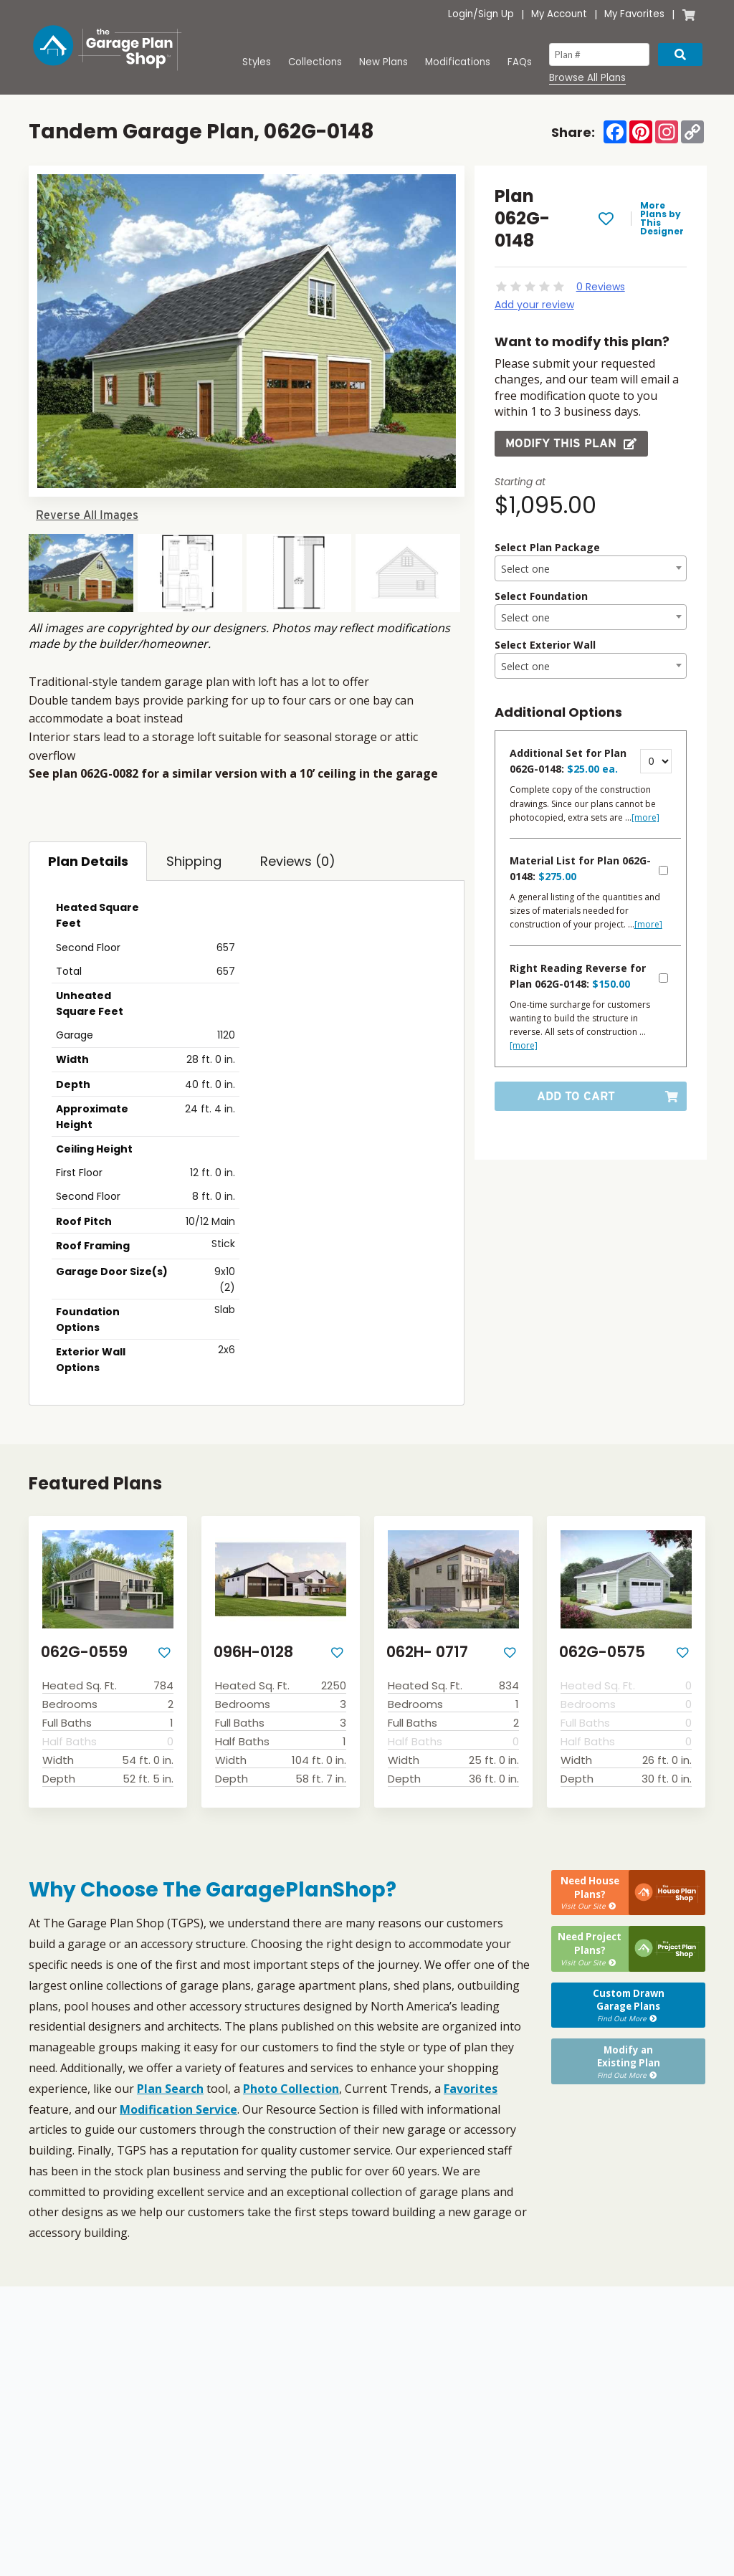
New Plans (383, 62)
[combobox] (591, 568)
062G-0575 (602, 1652)
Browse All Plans (587, 78)
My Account (559, 14)
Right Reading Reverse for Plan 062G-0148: (578, 976)
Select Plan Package (547, 547)
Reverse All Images (87, 515)
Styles (256, 62)
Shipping (193, 861)
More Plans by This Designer (662, 218)
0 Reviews (600, 287)
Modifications (457, 62)
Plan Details (88, 861)
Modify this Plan (571, 443)
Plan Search (170, 2088)
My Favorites (634, 14)
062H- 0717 (427, 1652)
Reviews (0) (297, 861)
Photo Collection (291, 2088)
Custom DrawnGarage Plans (628, 2003)
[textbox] (590, 569)
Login (460, 14)
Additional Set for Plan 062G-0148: (568, 761)
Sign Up (496, 14)
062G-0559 (84, 1652)
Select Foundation (541, 596)
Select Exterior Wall (545, 645)
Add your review (534, 304)
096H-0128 (253, 1652)
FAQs (519, 62)
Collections (315, 62)
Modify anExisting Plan (628, 2058)
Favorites (470, 2088)
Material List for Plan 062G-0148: (580, 868)
